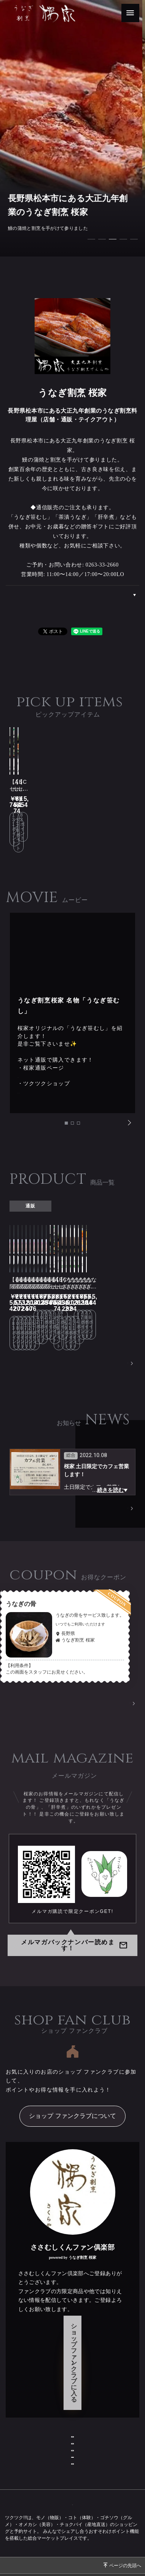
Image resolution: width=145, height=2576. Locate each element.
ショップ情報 (73, 2313)
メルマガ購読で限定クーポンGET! (72, 1842)
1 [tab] (67, 1093)
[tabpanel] (72, 128)
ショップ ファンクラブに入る (72, 2267)
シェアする (107, 630)
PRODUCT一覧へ (110, 1293)
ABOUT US (126, 595)
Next (129, 1091)
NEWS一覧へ (114, 1438)
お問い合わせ (73, 2335)
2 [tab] (74, 1093)
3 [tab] (79, 1093)
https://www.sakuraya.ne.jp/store (61, 1036)
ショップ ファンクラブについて (72, 2047)
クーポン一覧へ (114, 1634)
